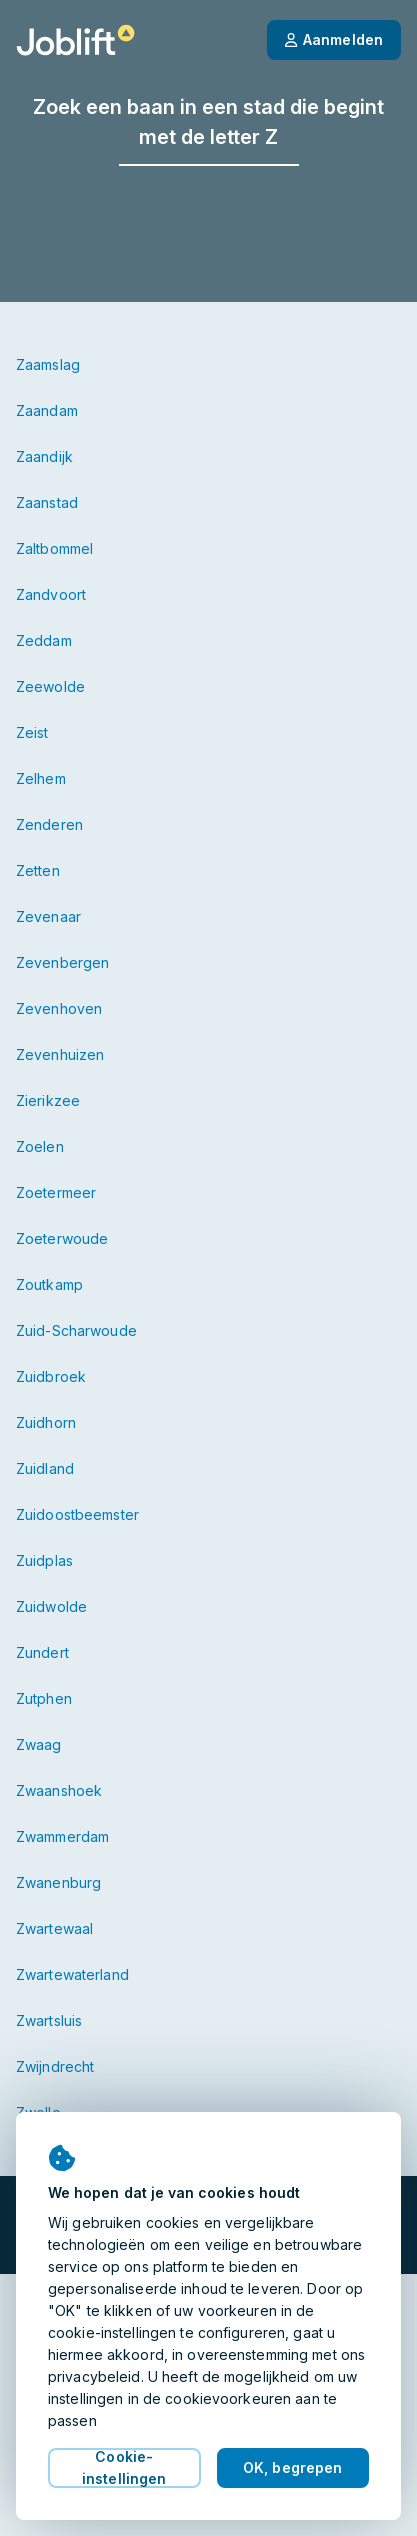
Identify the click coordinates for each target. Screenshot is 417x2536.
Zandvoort (51, 594)
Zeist (32, 732)
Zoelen (40, 1146)
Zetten (38, 870)
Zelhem (41, 778)
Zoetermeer (56, 1192)
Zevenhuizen (60, 1054)
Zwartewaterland (72, 1974)
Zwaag (39, 1744)
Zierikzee (48, 1100)
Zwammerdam (62, 1836)
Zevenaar (48, 916)
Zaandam (47, 410)
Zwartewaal (54, 1928)
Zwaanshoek (59, 1790)
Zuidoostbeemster (77, 1514)
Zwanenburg (58, 1882)
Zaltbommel (54, 548)
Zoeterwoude (62, 1238)
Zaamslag (48, 364)
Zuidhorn (46, 1422)
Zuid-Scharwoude (76, 1330)
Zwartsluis (49, 2020)
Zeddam (44, 640)
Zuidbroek (51, 1376)
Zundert (42, 1652)
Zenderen (49, 824)
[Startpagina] (75, 40)
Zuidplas (44, 1560)
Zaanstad (47, 502)
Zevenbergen (62, 962)
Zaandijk (44, 456)
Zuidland (45, 1468)
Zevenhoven (59, 1008)
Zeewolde (50, 686)
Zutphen (44, 1698)
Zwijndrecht (55, 2066)
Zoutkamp (49, 1284)
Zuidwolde (51, 1606)
